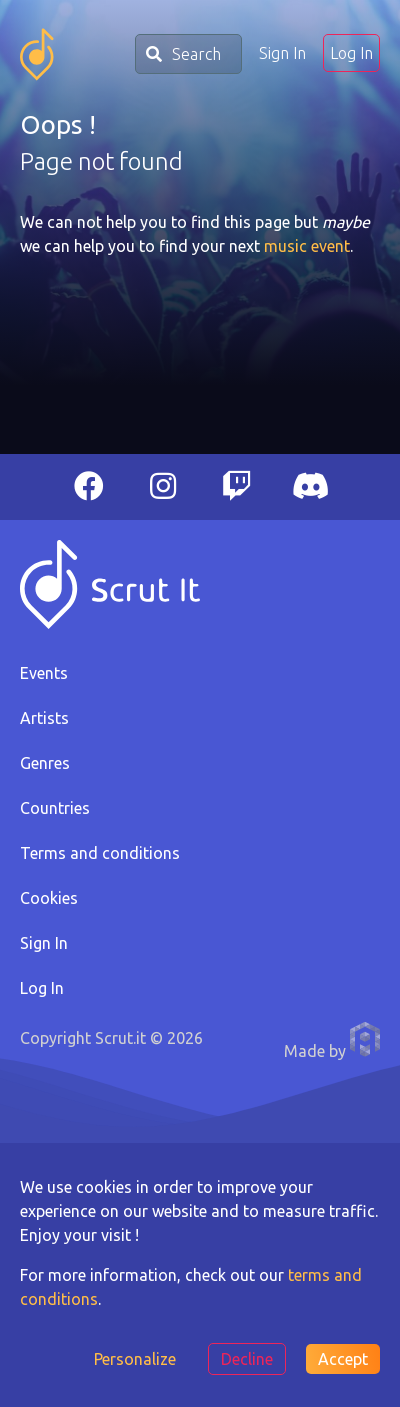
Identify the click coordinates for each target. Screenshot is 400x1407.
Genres (45, 763)
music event (307, 246)
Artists (44, 718)
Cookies (49, 898)
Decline (247, 1359)
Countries (55, 808)
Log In (351, 53)
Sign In (282, 53)
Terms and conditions (100, 853)
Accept (343, 1359)
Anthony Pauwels (365, 1039)
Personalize (135, 1359)
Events (44, 673)
